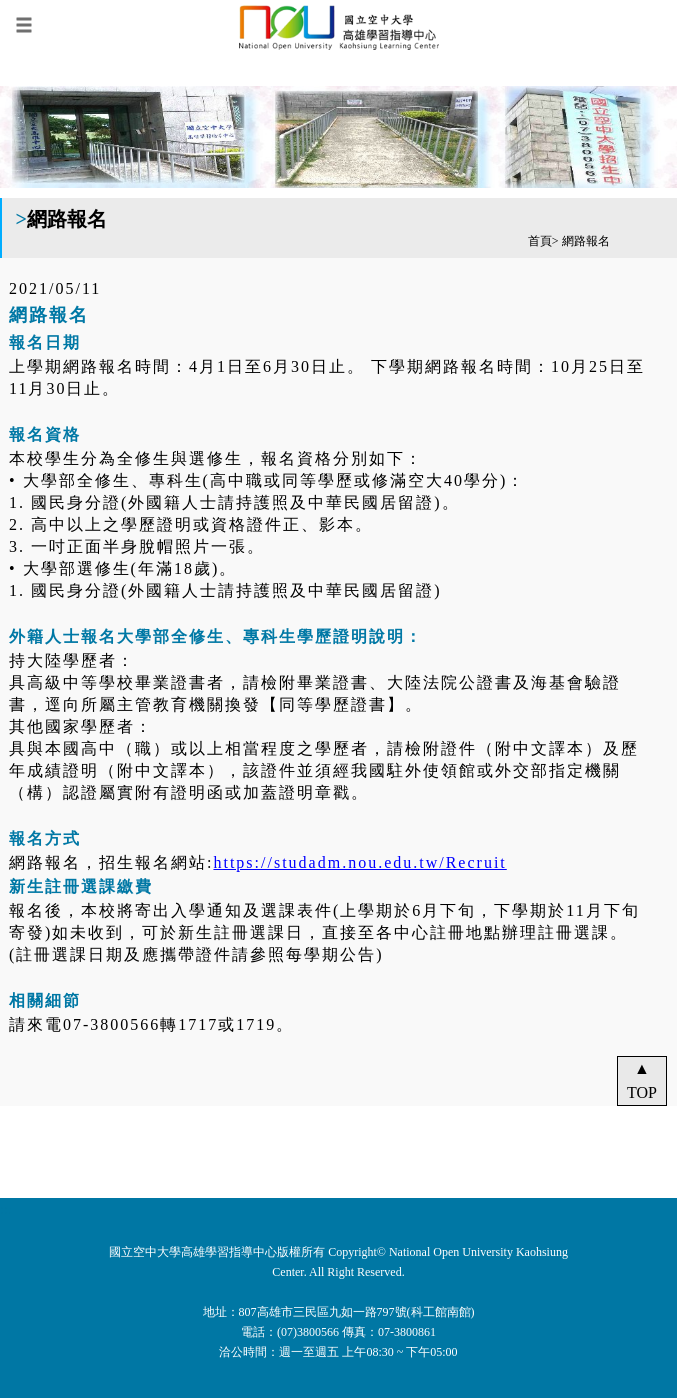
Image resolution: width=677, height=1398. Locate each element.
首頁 (540, 241)
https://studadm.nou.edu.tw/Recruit (359, 862)
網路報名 (586, 241)
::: (6, 1209)
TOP (642, 1092)
